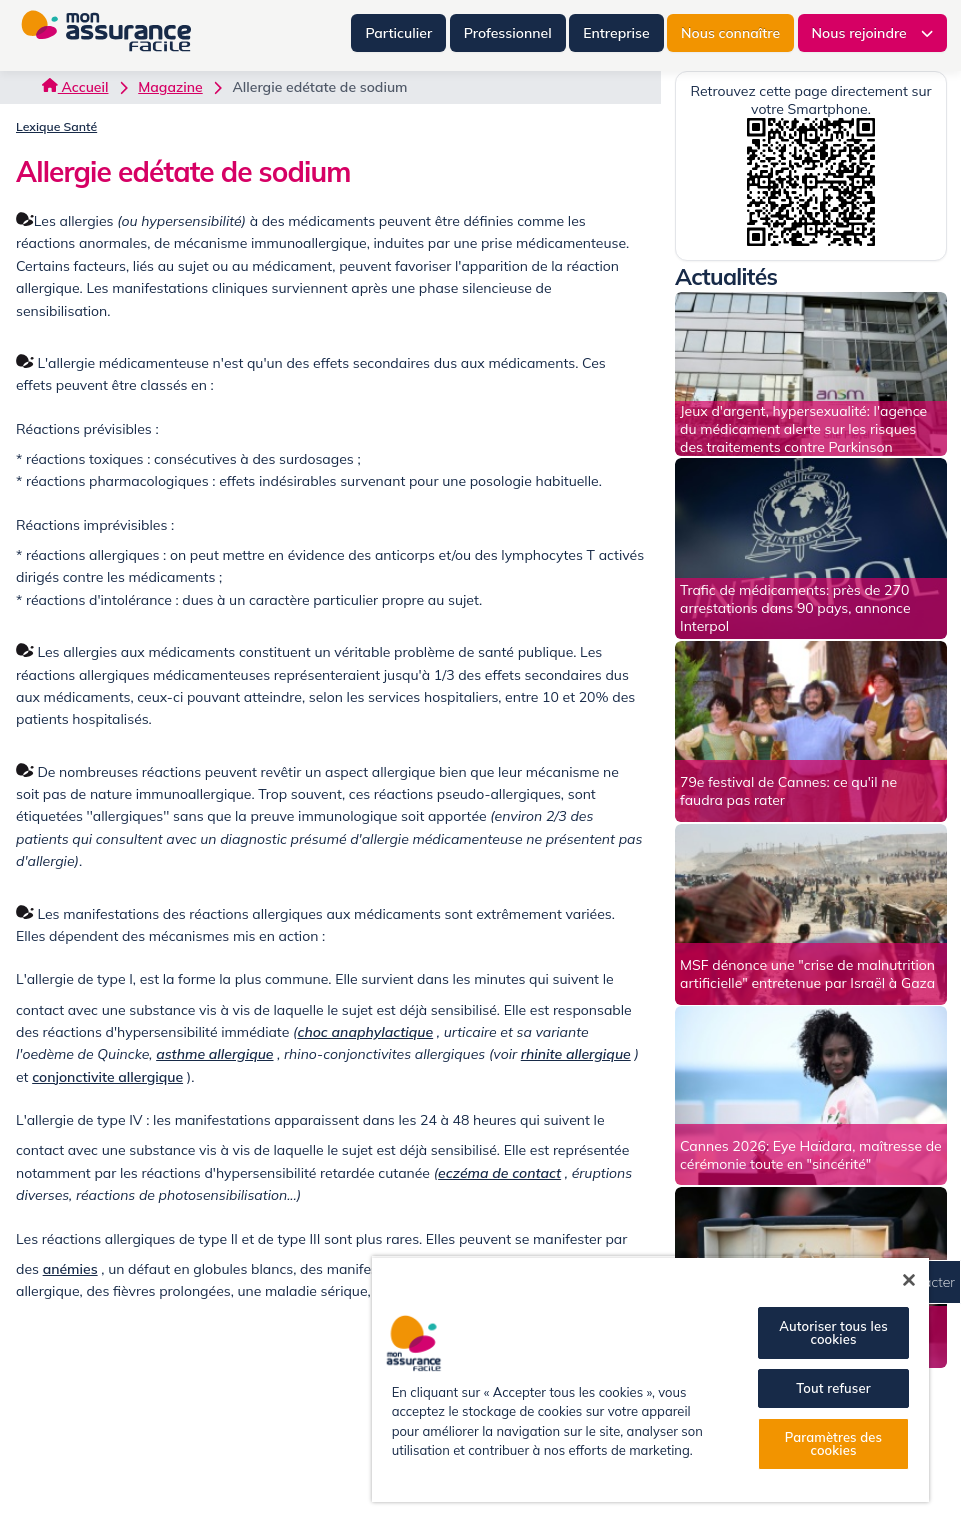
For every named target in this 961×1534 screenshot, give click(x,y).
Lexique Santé (56, 126)
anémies (70, 1269)
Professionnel (508, 33)
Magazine (170, 87)
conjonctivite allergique (107, 1077)
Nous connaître (730, 33)
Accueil (75, 87)
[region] (650, 1379)
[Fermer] (909, 1280)
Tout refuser (833, 1388)
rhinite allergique (576, 1054)
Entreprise (616, 33)
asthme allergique (214, 1054)
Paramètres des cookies (833, 1443)
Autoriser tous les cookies (833, 1332)
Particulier (398, 33)
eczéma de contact (499, 1173)
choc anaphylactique (365, 1032)
